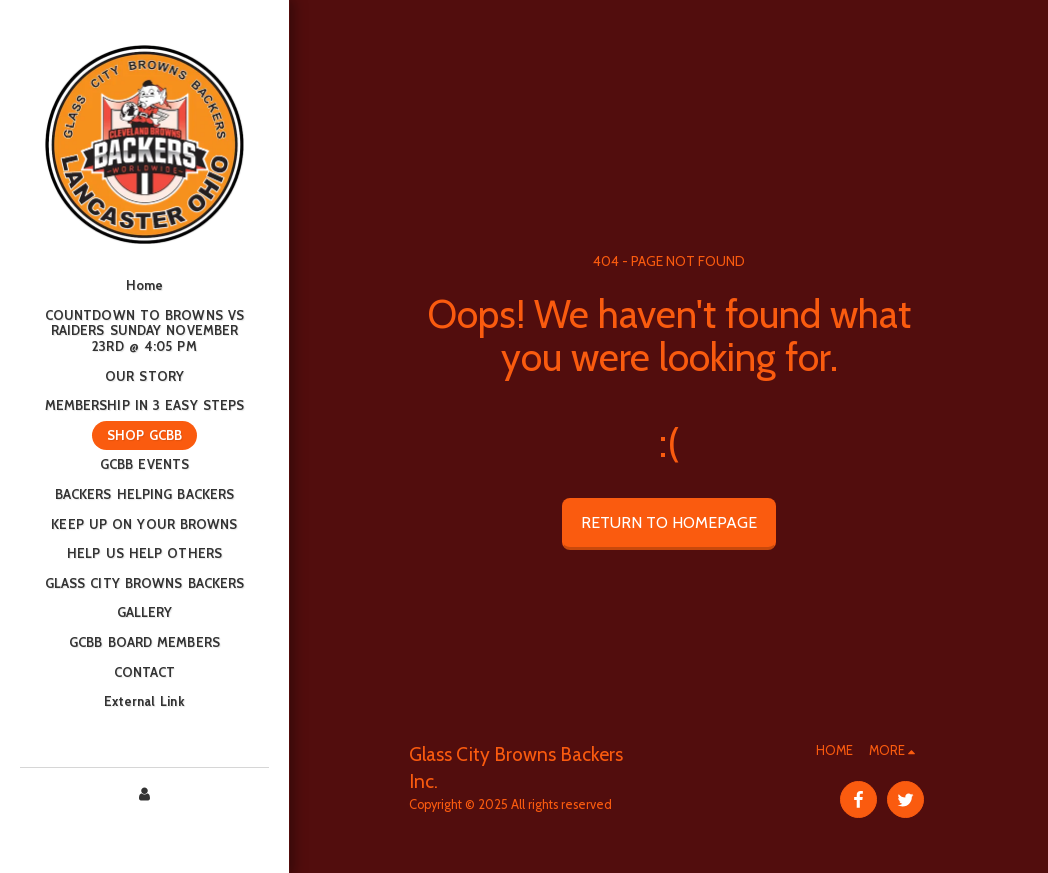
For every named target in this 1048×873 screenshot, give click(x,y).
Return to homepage (669, 522)
